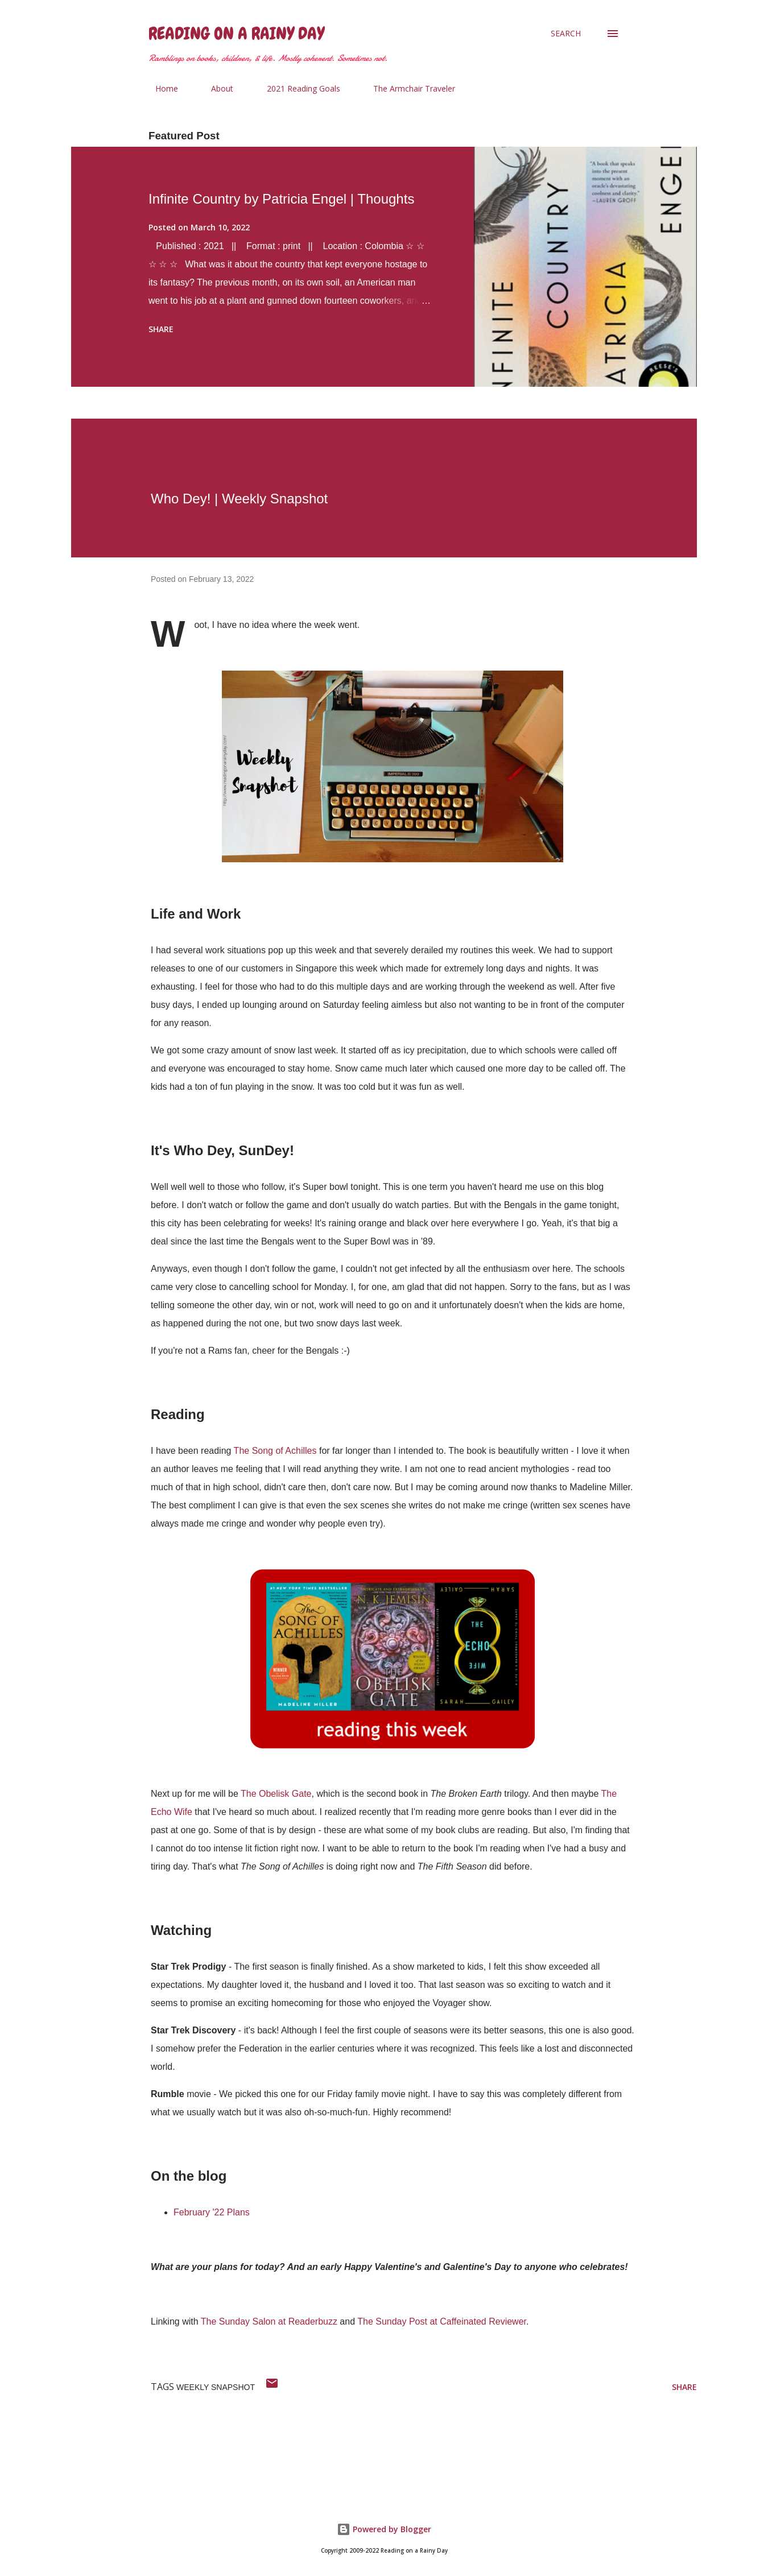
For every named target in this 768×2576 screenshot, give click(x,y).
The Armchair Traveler (407, 88)
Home (159, 88)
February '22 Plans (212, 2212)
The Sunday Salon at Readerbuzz (269, 2321)
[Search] (566, 33)
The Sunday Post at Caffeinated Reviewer (441, 2321)
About (215, 88)
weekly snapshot (215, 2387)
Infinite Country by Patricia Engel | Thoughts (281, 198)
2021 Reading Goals (296, 88)
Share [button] (161, 329)
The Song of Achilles (275, 1451)
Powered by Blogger (384, 2529)
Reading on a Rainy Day (236, 33)
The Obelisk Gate (276, 1793)
